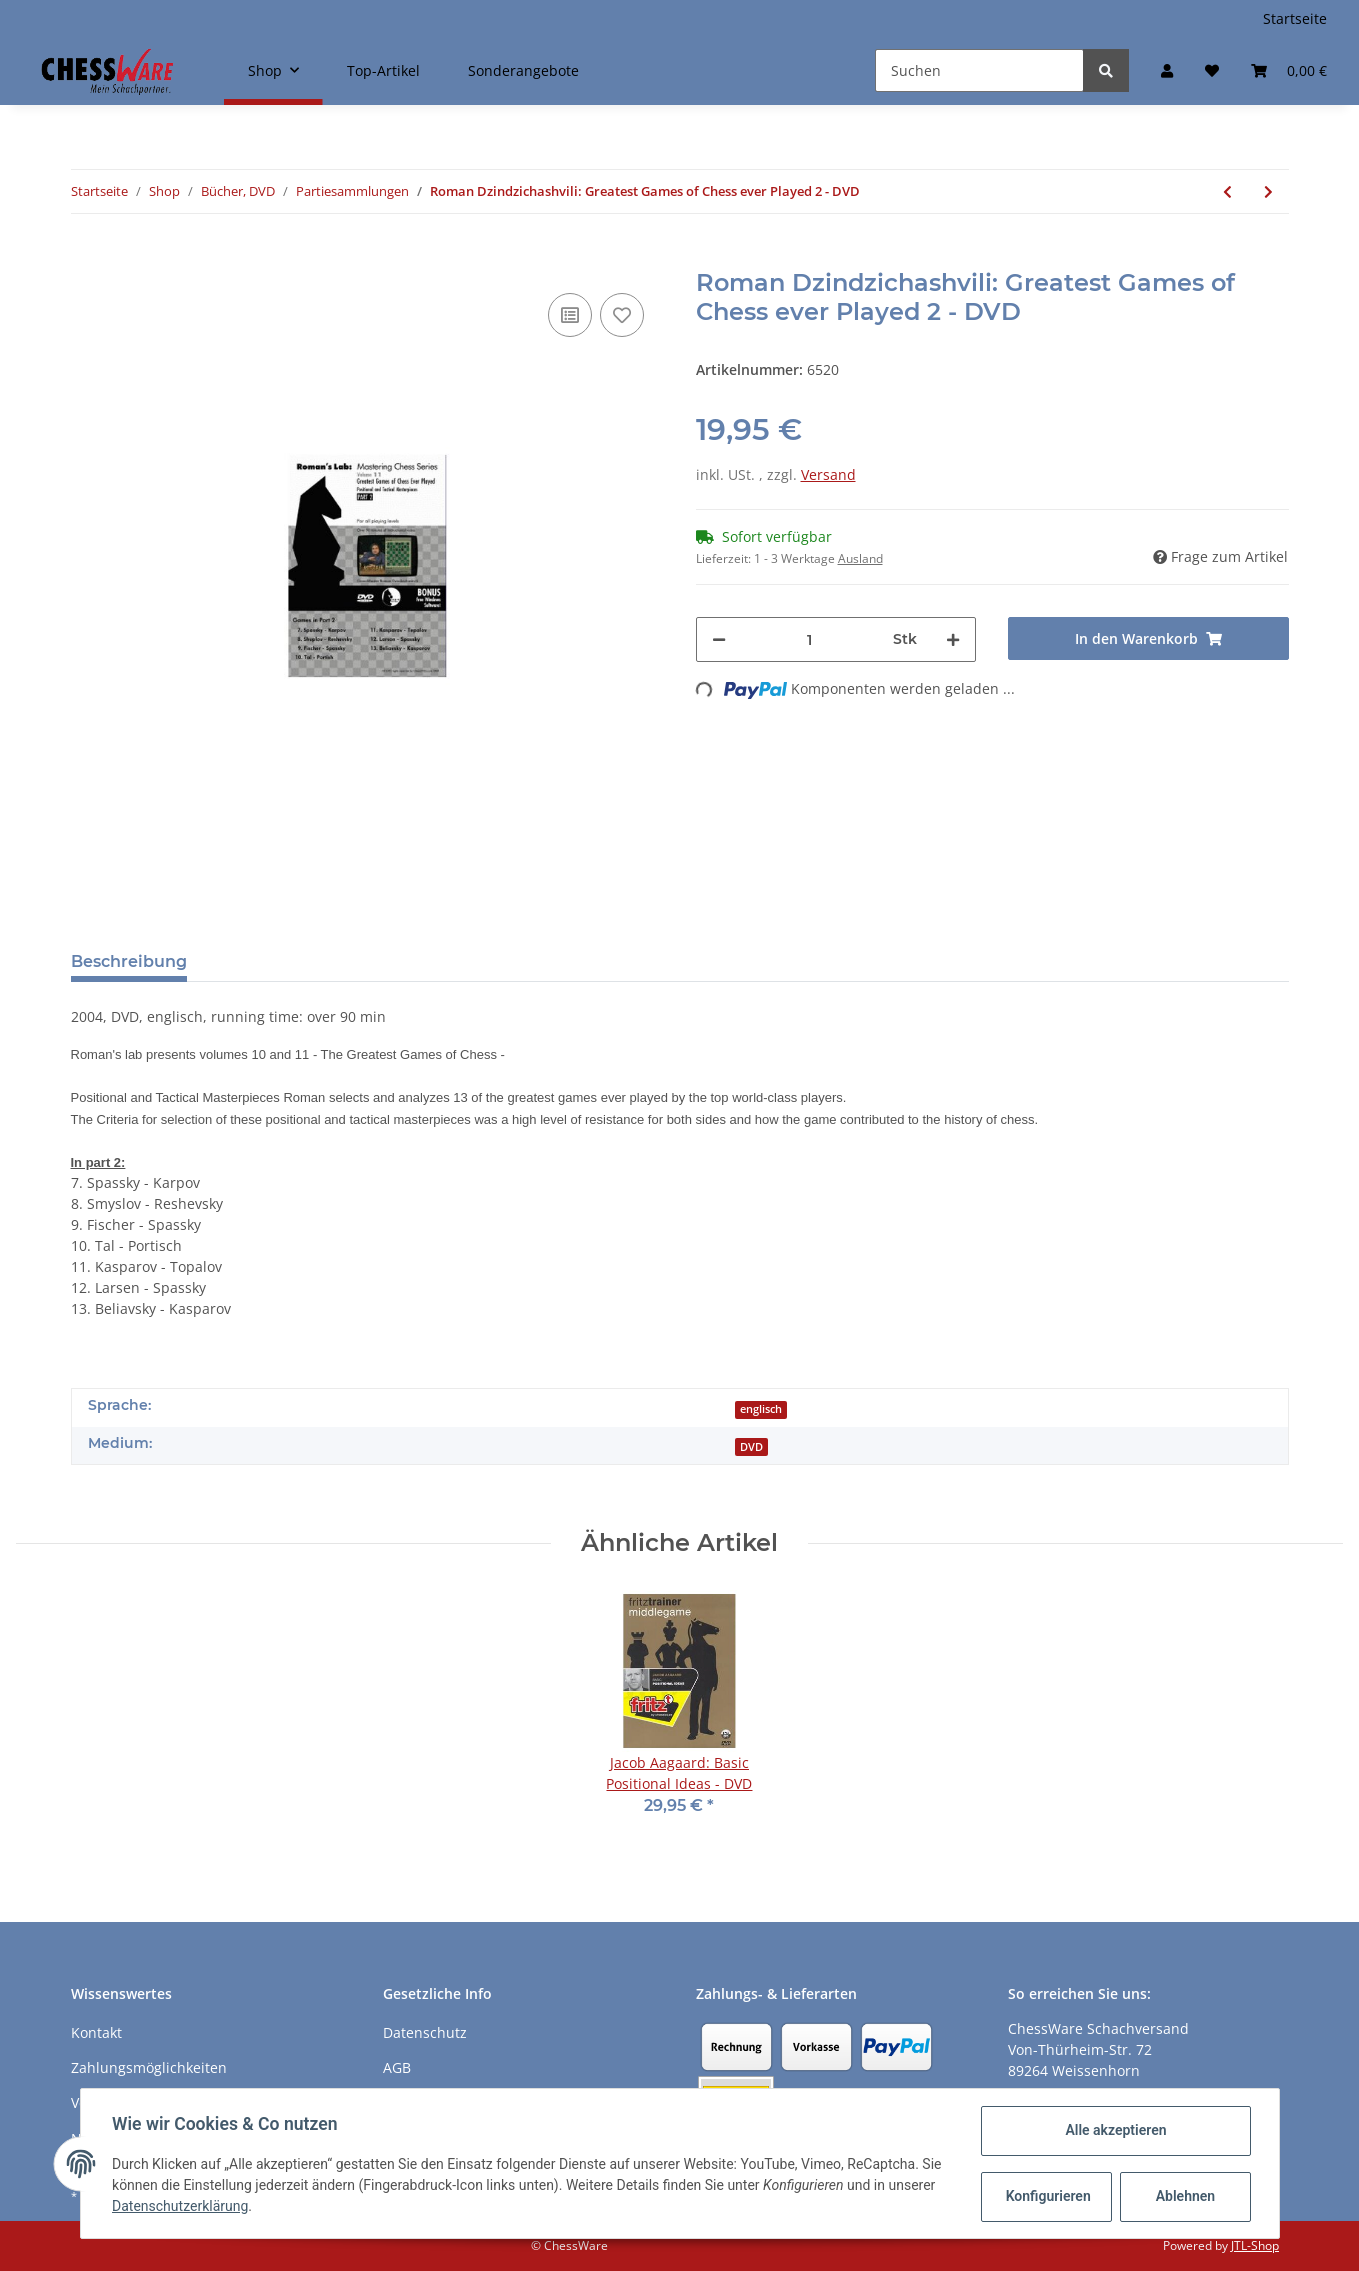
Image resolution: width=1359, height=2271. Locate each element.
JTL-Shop (1255, 2245)
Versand (828, 474)
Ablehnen (1184, 2196)
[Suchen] (979, 70)
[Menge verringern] (719, 639)
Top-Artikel (383, 70)
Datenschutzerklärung (181, 2206)
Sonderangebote (523, 70)
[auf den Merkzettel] (622, 315)
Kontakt (96, 2032)
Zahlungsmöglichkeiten (149, 2067)
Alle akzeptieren (1115, 2130)
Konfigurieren (1048, 2196)
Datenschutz (425, 2032)
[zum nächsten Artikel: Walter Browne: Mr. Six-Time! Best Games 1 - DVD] (1268, 191)
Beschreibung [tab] (129, 961)
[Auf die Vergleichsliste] (570, 315)
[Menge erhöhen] (953, 639)
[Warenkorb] (1289, 70)
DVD (751, 1447)
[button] (1167, 70)
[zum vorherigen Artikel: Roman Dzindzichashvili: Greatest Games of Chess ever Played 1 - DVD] (1227, 191)
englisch (761, 1409)
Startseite (1295, 18)
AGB (397, 2067)
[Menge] (810, 639)
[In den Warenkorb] (87, 258)
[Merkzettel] (1212, 70)
